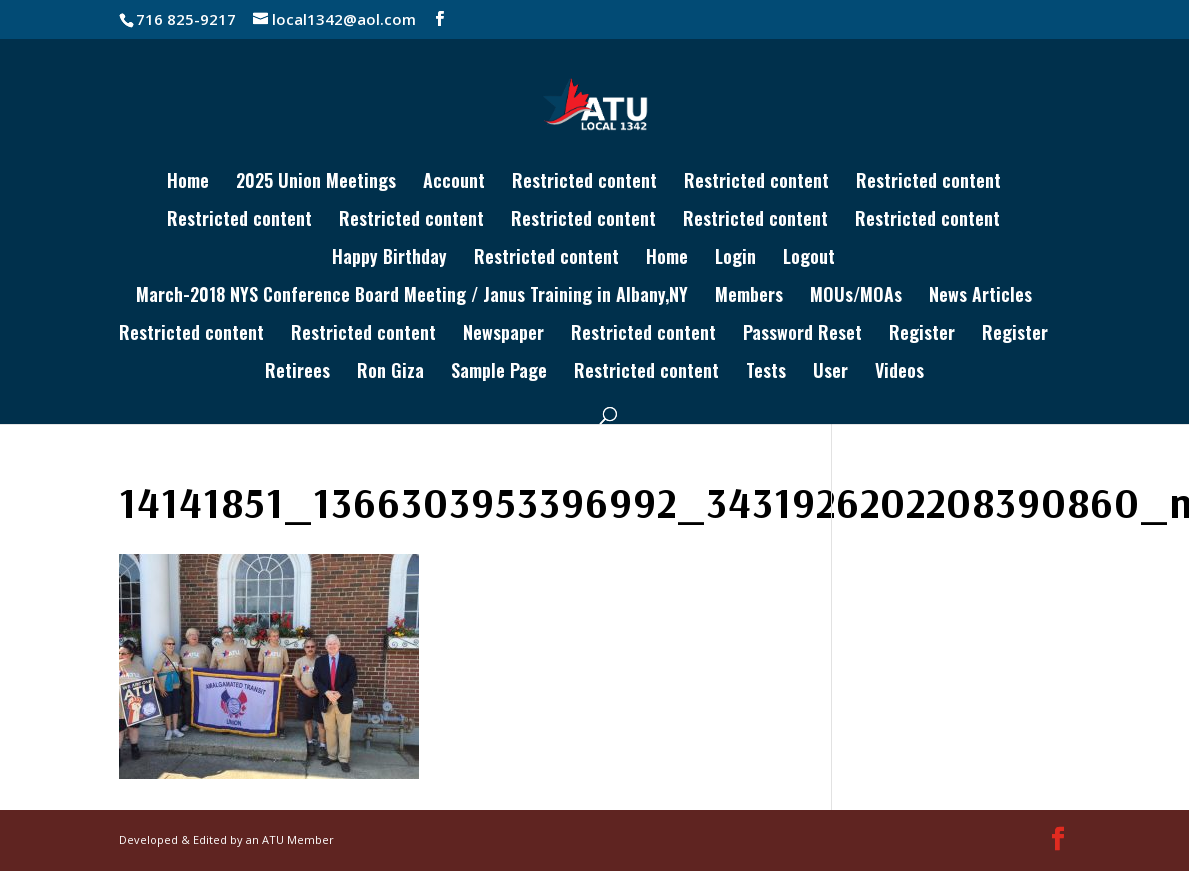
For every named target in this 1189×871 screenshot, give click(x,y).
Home (188, 183)
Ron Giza (390, 373)
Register (922, 335)
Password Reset (802, 335)
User (830, 373)
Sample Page (499, 373)
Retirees (297, 373)
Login (735, 259)
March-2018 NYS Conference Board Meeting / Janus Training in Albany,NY (412, 297)
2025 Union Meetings (316, 183)
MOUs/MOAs (856, 297)
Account (454, 183)
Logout (809, 259)
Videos (899, 373)
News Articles (980, 297)
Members (749, 297)
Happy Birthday (389, 259)
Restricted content (584, 183)
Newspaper (503, 335)
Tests (766, 373)
